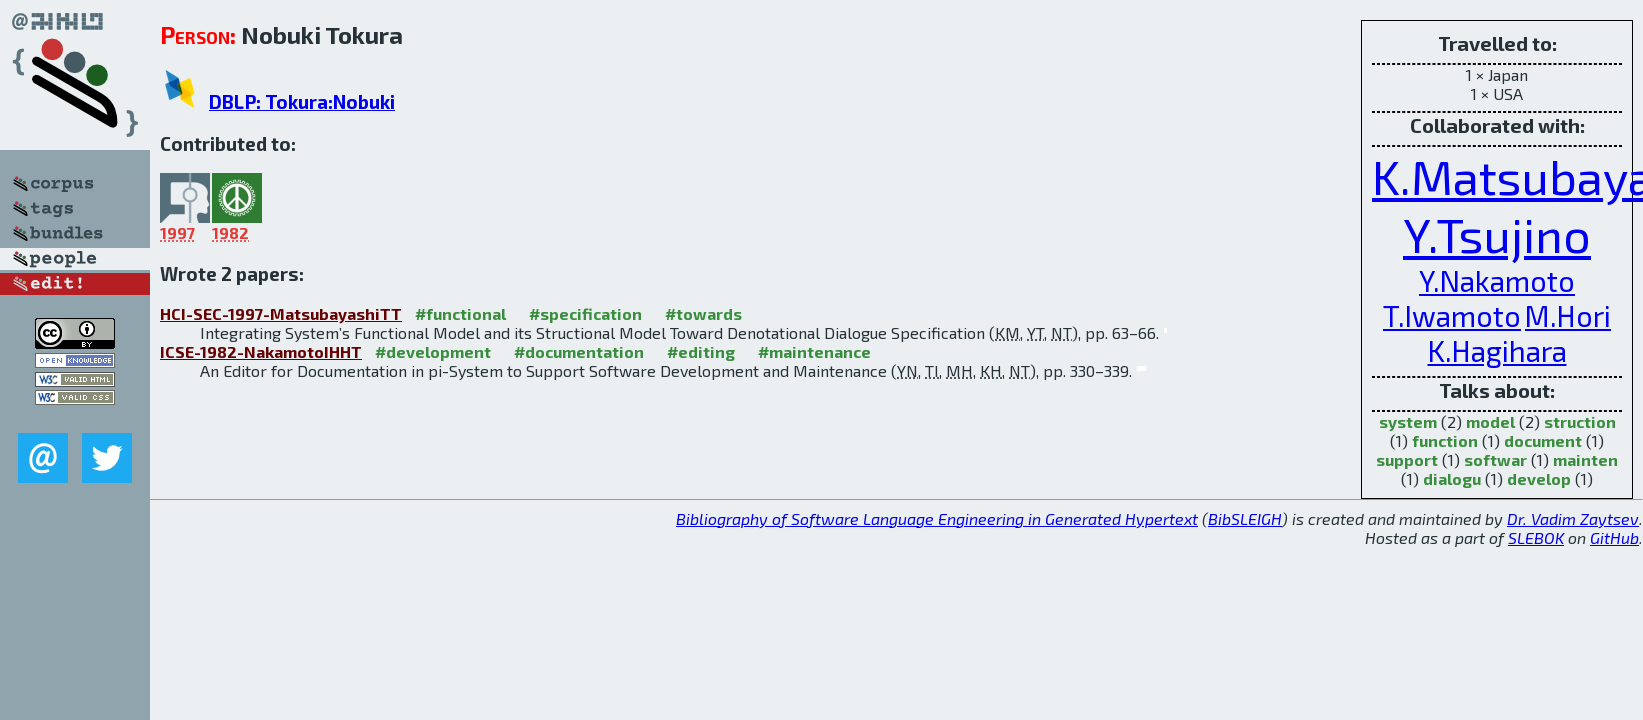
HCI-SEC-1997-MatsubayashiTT (281, 313)
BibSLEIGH (1245, 518)
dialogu (1452, 478)
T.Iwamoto (1452, 315)
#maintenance (814, 351)
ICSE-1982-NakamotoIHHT (261, 351)
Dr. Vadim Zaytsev (1573, 518)
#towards (703, 313)
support (1407, 459)
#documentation (579, 351)
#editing (701, 351)
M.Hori (1568, 315)
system (1408, 421)
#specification (585, 313)
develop (1539, 478)
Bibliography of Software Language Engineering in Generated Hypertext (937, 518)
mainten (1585, 459)
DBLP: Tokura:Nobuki (302, 101)
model (1490, 421)
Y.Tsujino (1497, 234)
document (1543, 440)
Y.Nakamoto (1497, 280)
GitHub (1614, 537)
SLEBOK (1536, 537)
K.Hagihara (1497, 350)
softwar (1495, 459)
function (1445, 440)
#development (433, 351)
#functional (460, 313)
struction (1580, 421)
